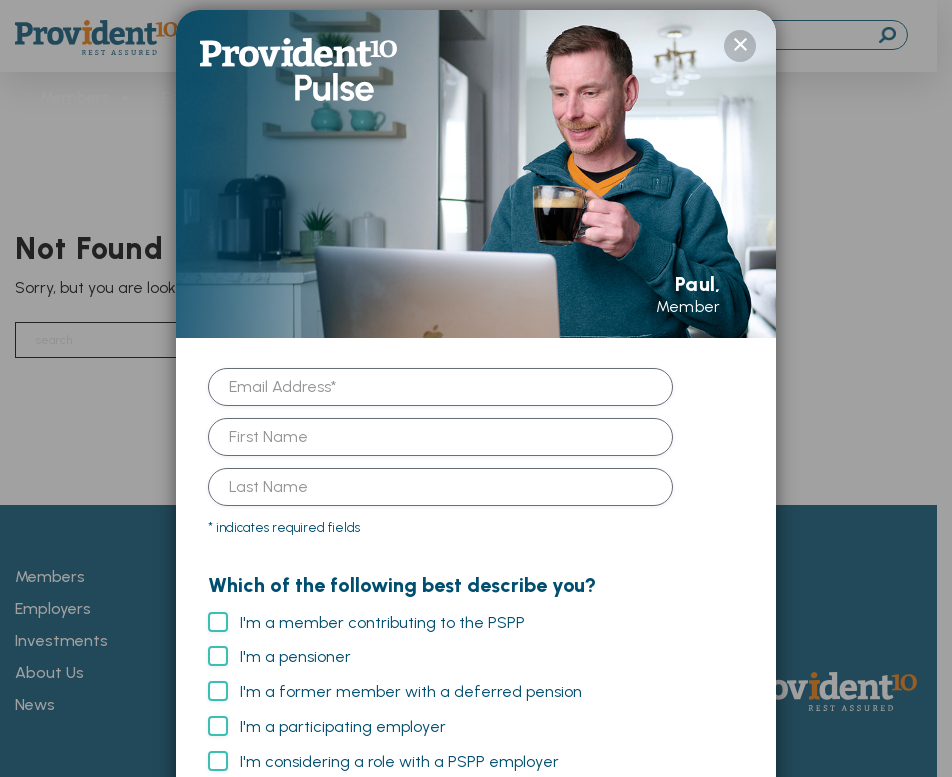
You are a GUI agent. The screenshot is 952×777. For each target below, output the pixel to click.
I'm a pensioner (295, 646)
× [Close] (740, 36)
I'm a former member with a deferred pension (411, 681)
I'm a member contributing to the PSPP (382, 612)
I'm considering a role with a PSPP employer (399, 751)
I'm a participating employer (343, 716)
